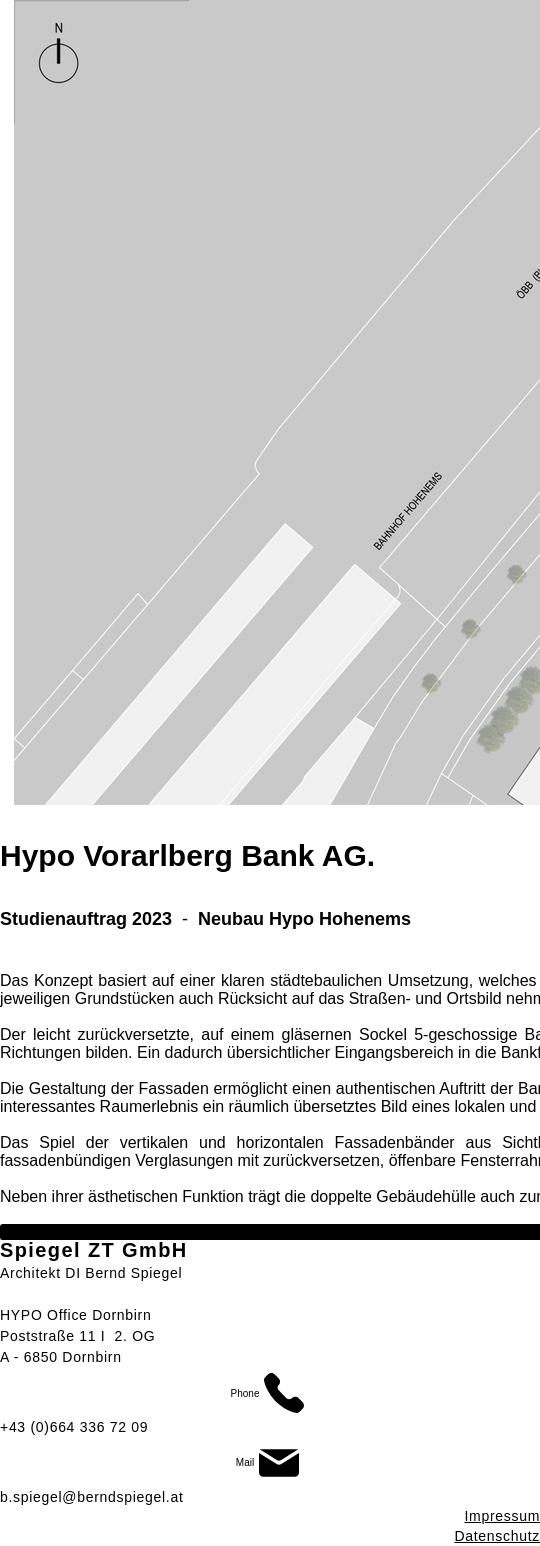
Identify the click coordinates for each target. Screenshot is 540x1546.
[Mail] (270, 1463)
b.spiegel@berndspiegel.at (92, 1497)
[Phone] (270, 1393)
